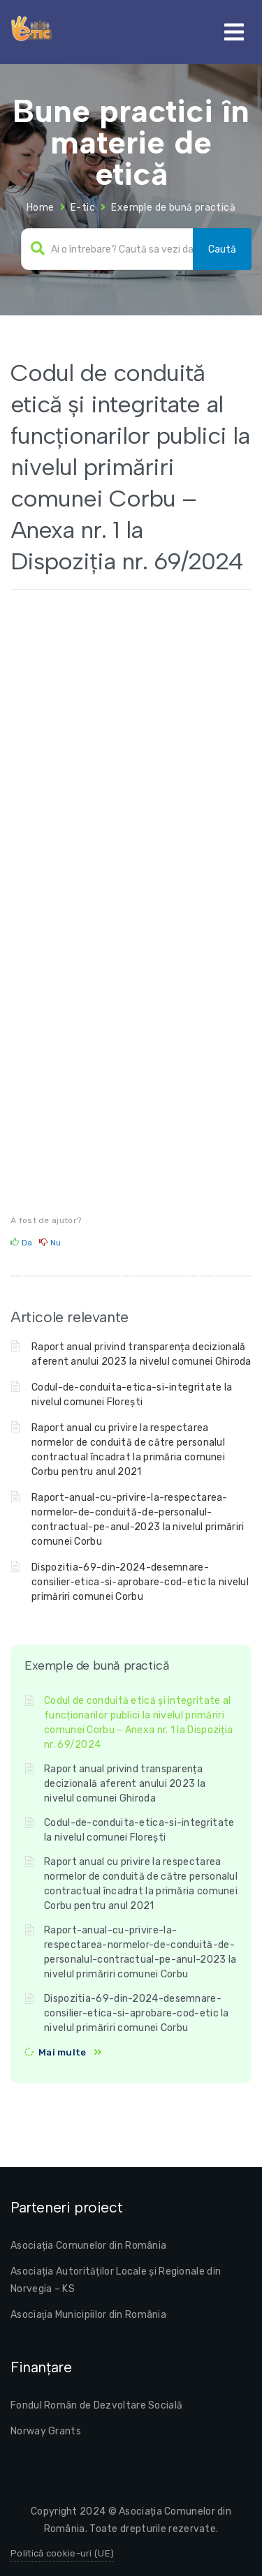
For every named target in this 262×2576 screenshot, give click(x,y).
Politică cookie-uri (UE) (62, 2553)
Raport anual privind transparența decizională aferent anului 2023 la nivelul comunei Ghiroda (124, 1783)
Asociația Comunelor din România (88, 2246)
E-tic (83, 208)
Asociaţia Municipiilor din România (88, 2315)
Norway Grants (45, 2431)
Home (40, 208)
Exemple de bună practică (173, 208)
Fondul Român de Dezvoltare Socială (96, 2405)
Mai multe (62, 2052)
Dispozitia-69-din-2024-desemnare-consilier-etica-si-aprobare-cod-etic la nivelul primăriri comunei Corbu (140, 1582)
